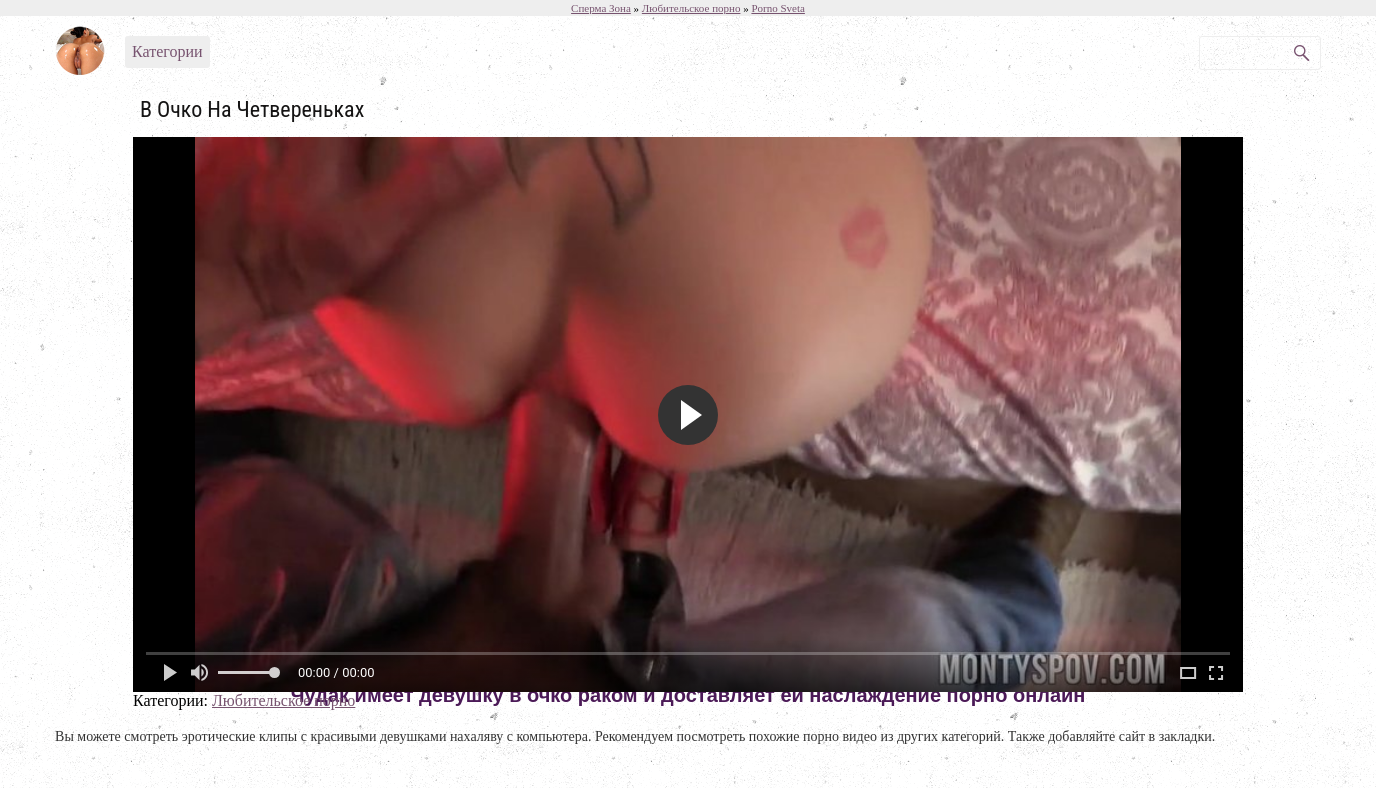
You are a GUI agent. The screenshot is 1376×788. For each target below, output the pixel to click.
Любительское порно (283, 700)
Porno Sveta (777, 8)
